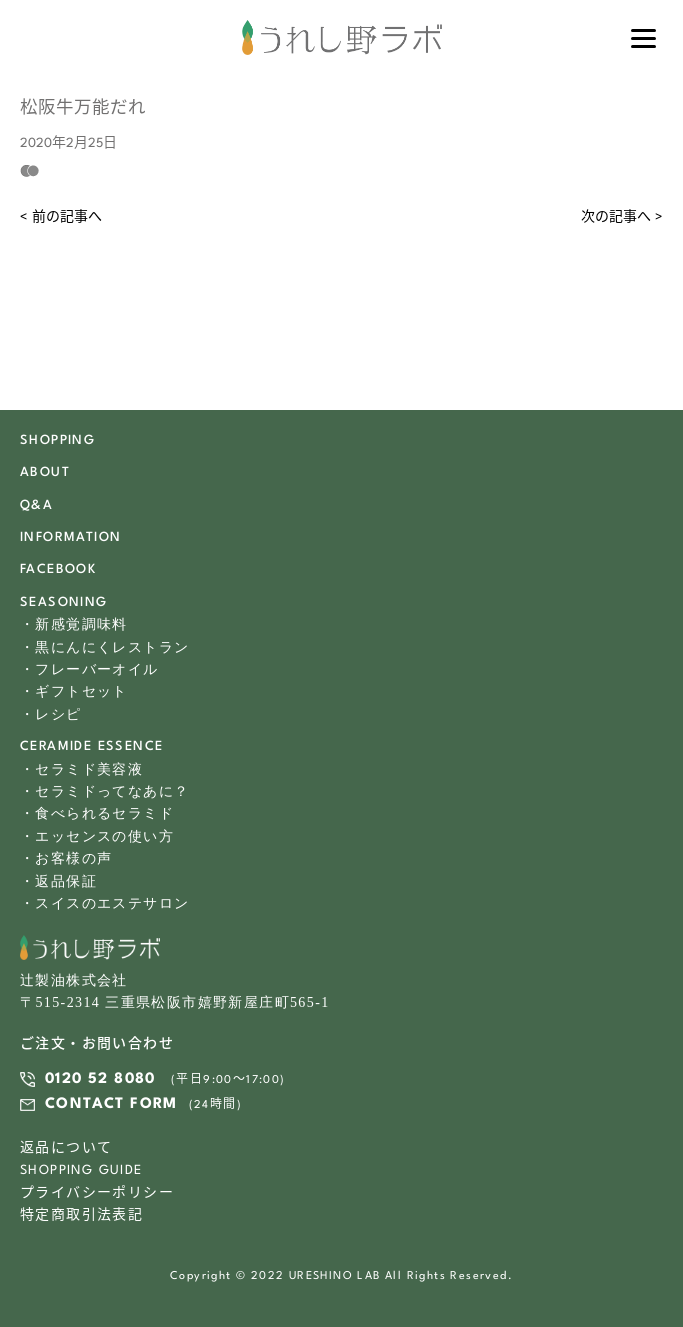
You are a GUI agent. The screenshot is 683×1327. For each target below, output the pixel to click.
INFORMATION (70, 537)
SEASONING (64, 602)
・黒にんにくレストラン (104, 647)
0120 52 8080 (100, 1079)
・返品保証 (58, 881)
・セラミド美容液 (81, 769)
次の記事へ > (622, 217)
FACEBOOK (58, 569)
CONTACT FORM (111, 1104)
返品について (66, 1148)
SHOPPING (57, 440)
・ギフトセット (74, 691)
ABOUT (45, 472)
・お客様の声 (66, 858)
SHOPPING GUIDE (81, 1170)
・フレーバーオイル (89, 669)
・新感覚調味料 (74, 624)
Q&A (36, 505)
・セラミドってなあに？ (104, 791)
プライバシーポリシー (97, 1193)
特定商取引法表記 (81, 1215)
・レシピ (51, 714)
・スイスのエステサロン (104, 903)
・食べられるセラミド (97, 813)
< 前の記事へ (61, 217)
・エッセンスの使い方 (97, 836)
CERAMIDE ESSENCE (91, 746)
